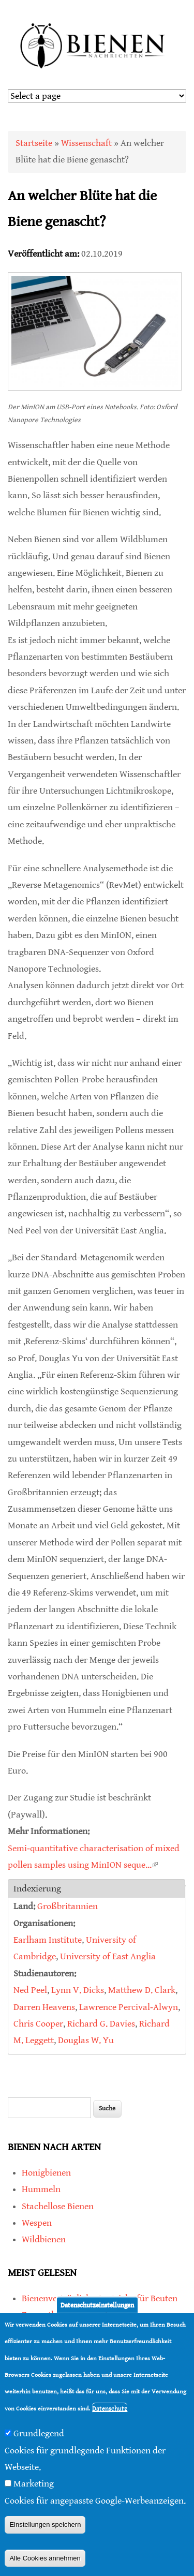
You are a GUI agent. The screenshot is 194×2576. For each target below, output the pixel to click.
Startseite (34, 143)
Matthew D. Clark (141, 1990)
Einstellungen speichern (45, 2524)
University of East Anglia (108, 1956)
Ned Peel (30, 1990)
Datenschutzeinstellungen (97, 2305)
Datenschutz (109, 2409)
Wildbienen (44, 2239)
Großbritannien (67, 1906)
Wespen (37, 2222)
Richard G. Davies (101, 2023)
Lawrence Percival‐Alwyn (128, 2007)
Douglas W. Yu (86, 2040)
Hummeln (41, 2189)
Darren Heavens (44, 2007)
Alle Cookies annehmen (44, 2558)
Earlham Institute (47, 1939)
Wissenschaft (86, 143)
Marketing (33, 2483)
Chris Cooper (38, 2023)
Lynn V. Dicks (77, 1990)
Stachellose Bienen (58, 2206)
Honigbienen (46, 2172)
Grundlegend (38, 2433)
